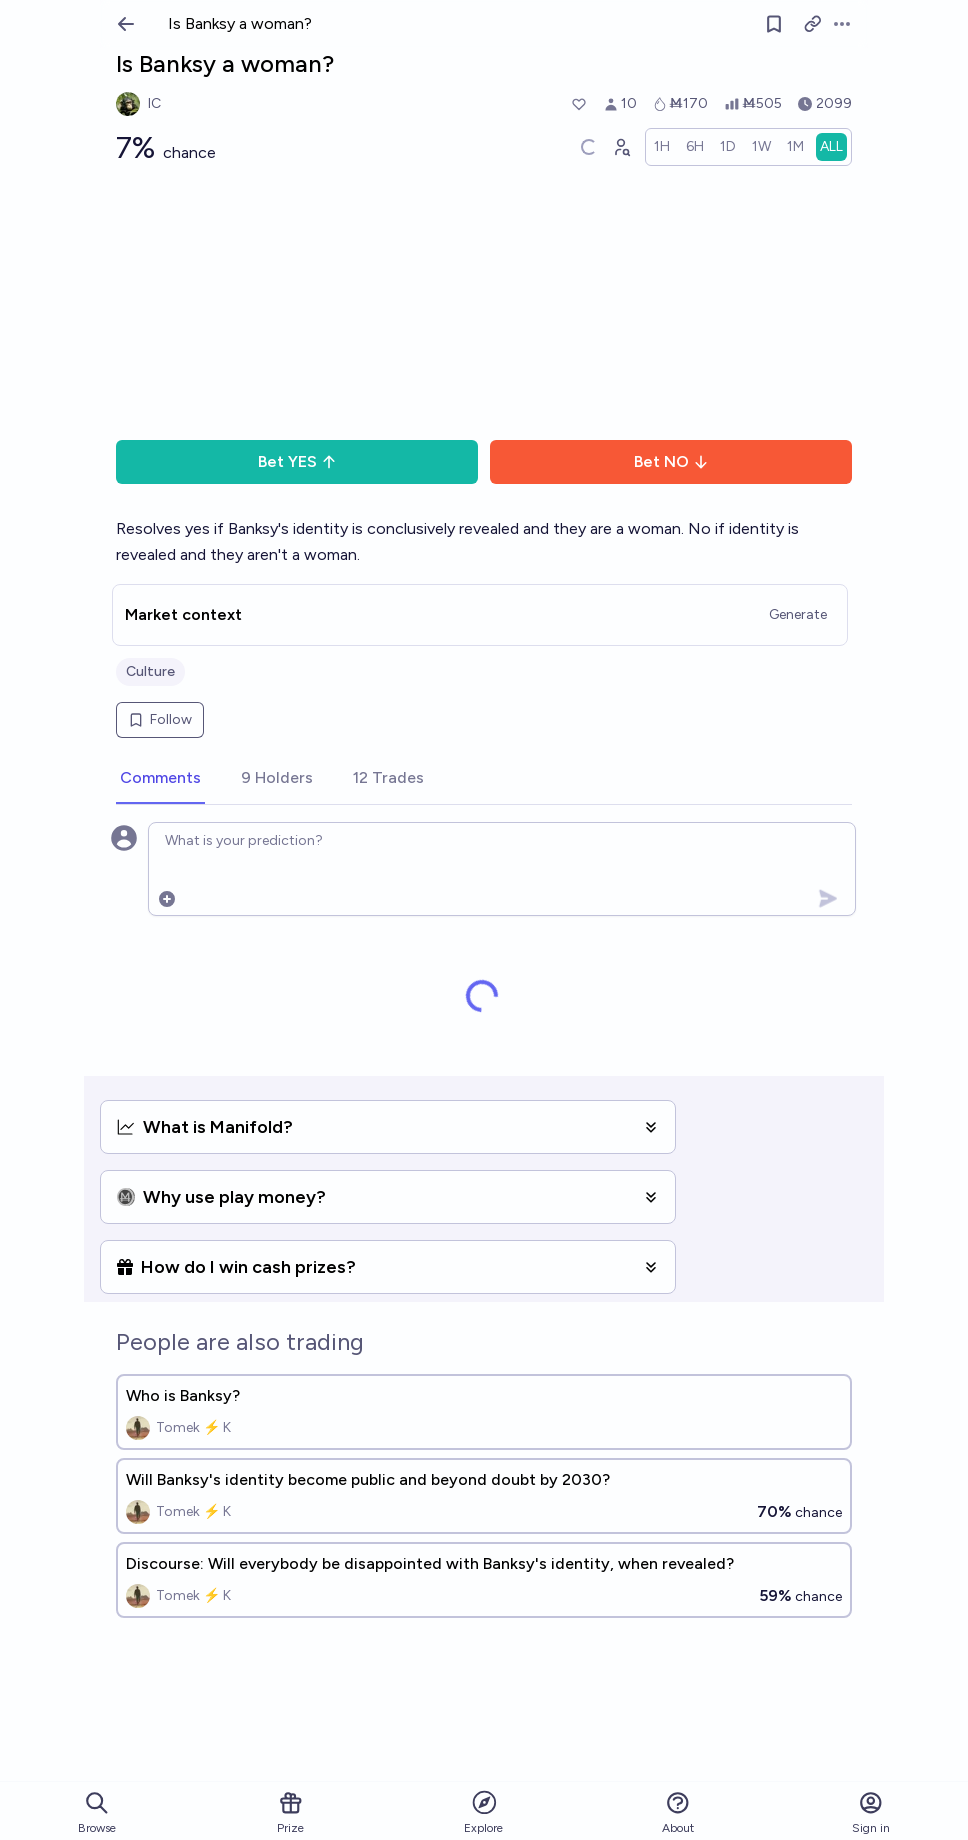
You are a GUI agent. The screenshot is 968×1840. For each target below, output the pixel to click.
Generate (798, 614)
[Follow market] (774, 24)
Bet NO (671, 461)
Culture (150, 671)
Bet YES (297, 461)
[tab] (160, 779)
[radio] (662, 147)
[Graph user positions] (621, 147)
